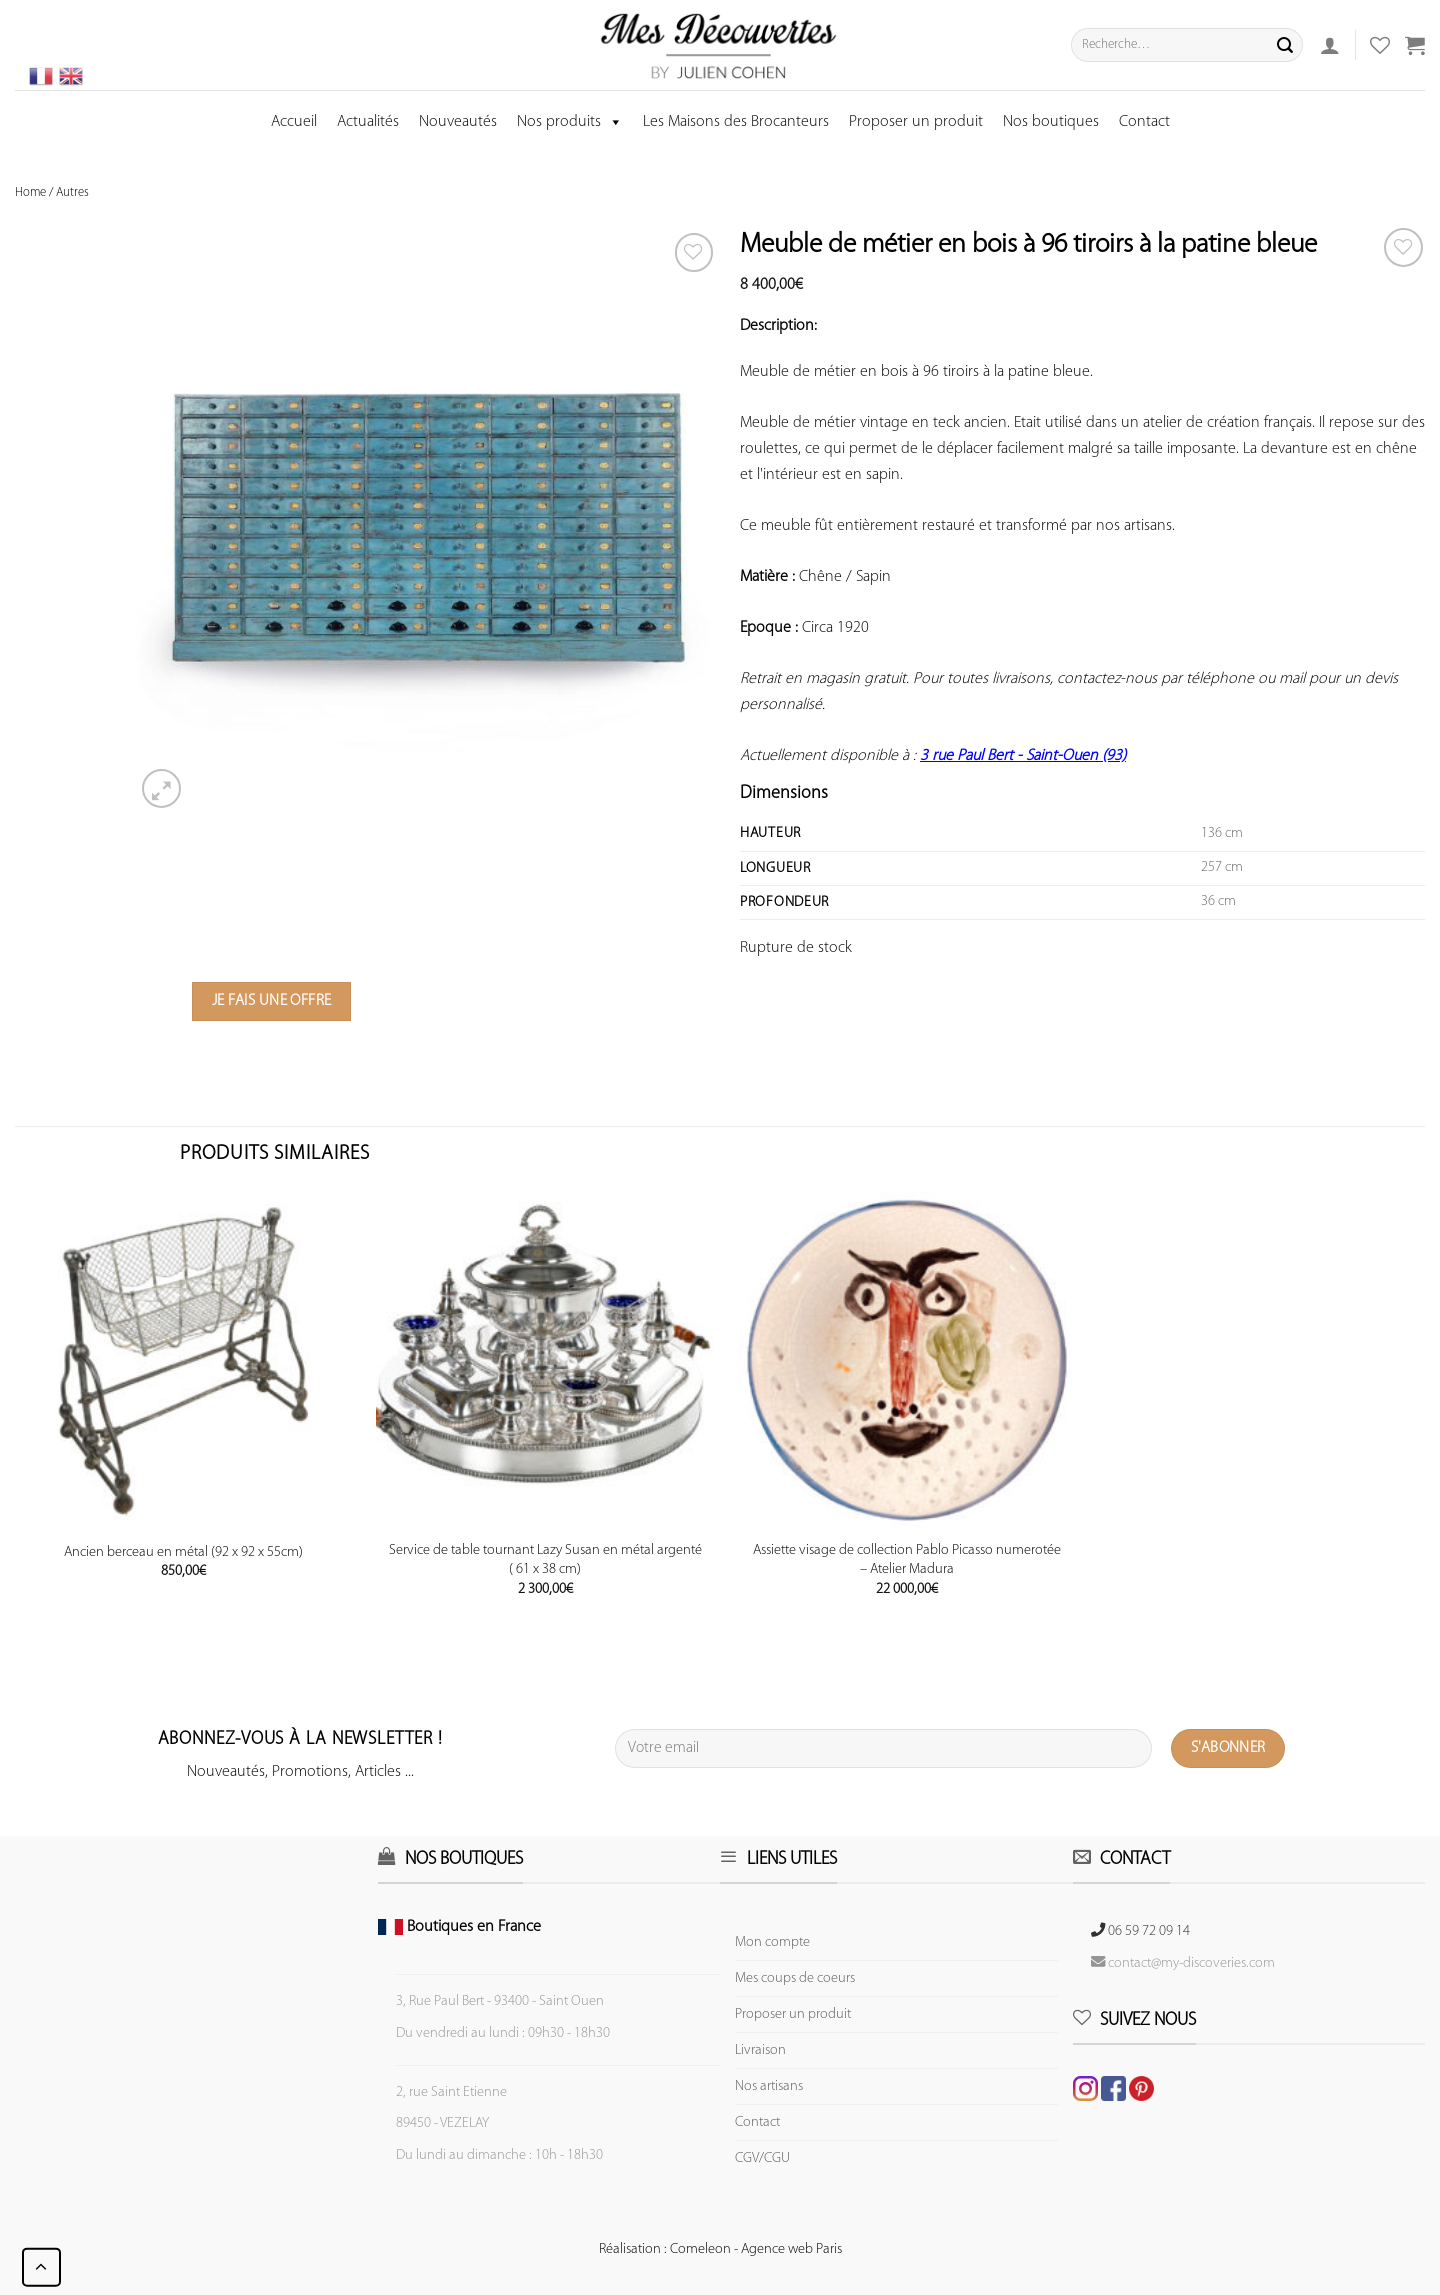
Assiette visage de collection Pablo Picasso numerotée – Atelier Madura (907, 1560)
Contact (1144, 122)
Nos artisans (769, 2086)
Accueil (294, 122)
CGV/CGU (762, 2158)
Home (30, 192)
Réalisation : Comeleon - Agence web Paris (720, 2249)
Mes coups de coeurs (795, 1978)
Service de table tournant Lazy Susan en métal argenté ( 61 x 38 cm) (545, 1560)
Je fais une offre (272, 1001)
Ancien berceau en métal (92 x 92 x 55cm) (183, 1552)
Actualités (368, 122)
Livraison (760, 2050)
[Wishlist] (1403, 247)
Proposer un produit (916, 122)
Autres (72, 192)
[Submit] (1285, 45)
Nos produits (570, 122)
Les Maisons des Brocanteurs (736, 122)
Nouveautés (458, 122)
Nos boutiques (1051, 122)
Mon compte (772, 1942)
